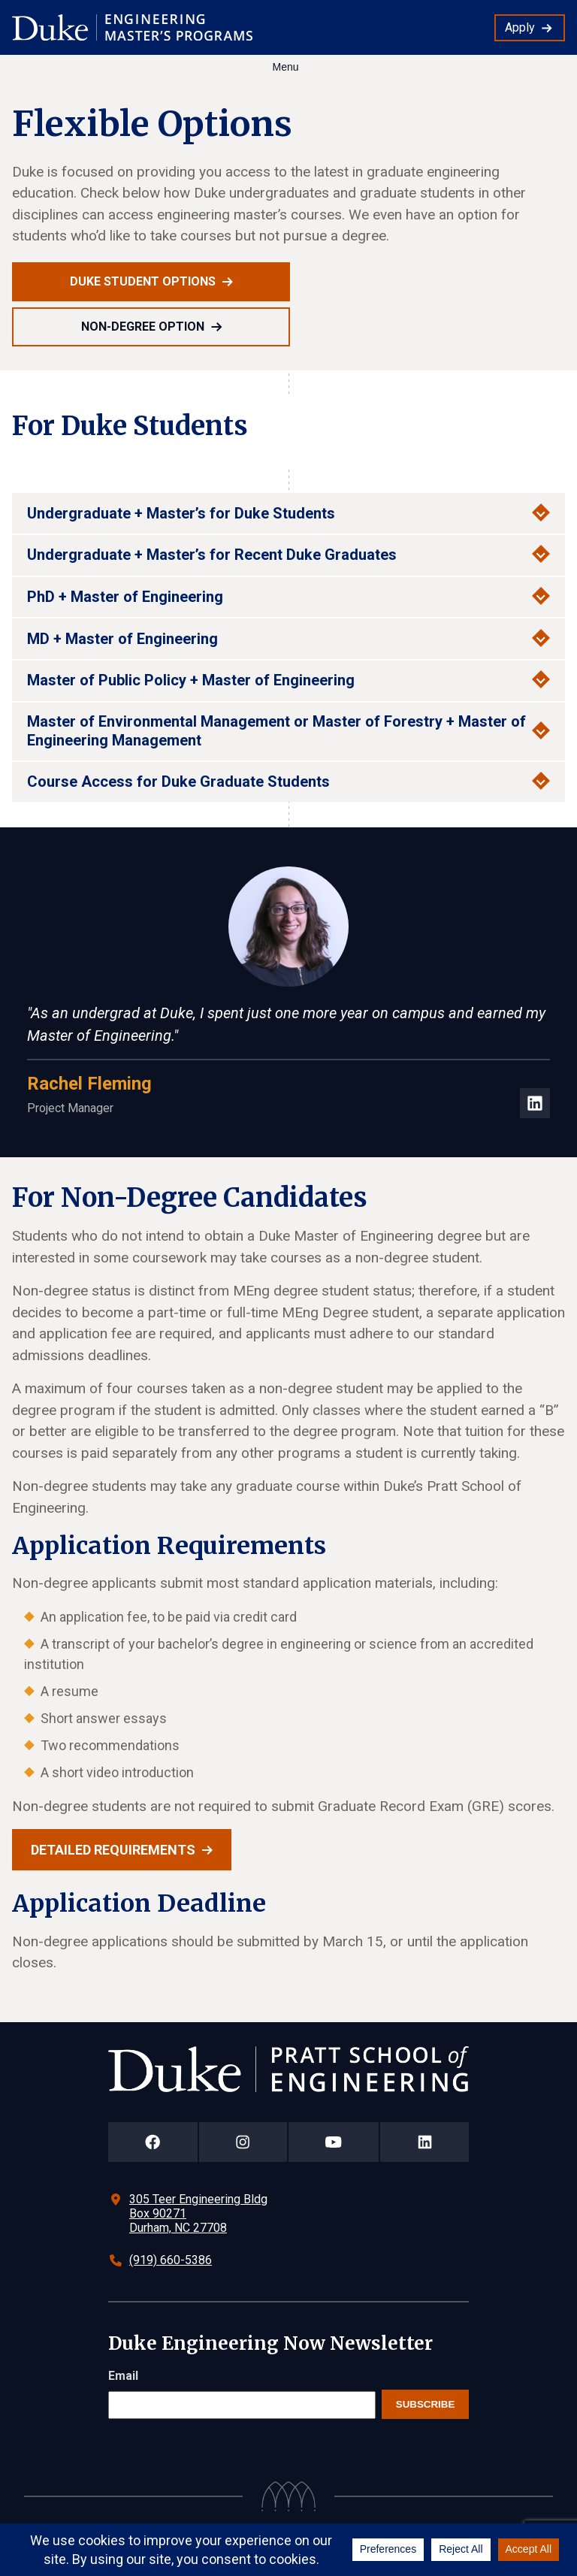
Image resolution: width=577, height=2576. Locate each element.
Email (123, 2376)
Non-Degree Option (142, 326)
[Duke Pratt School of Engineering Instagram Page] (243, 2142)
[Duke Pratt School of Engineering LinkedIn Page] (424, 2142)
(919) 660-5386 (170, 2260)
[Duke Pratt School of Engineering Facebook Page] (153, 2142)
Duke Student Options (143, 281)
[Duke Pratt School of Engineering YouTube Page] (333, 2142)
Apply (520, 27)
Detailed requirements (113, 1850)
